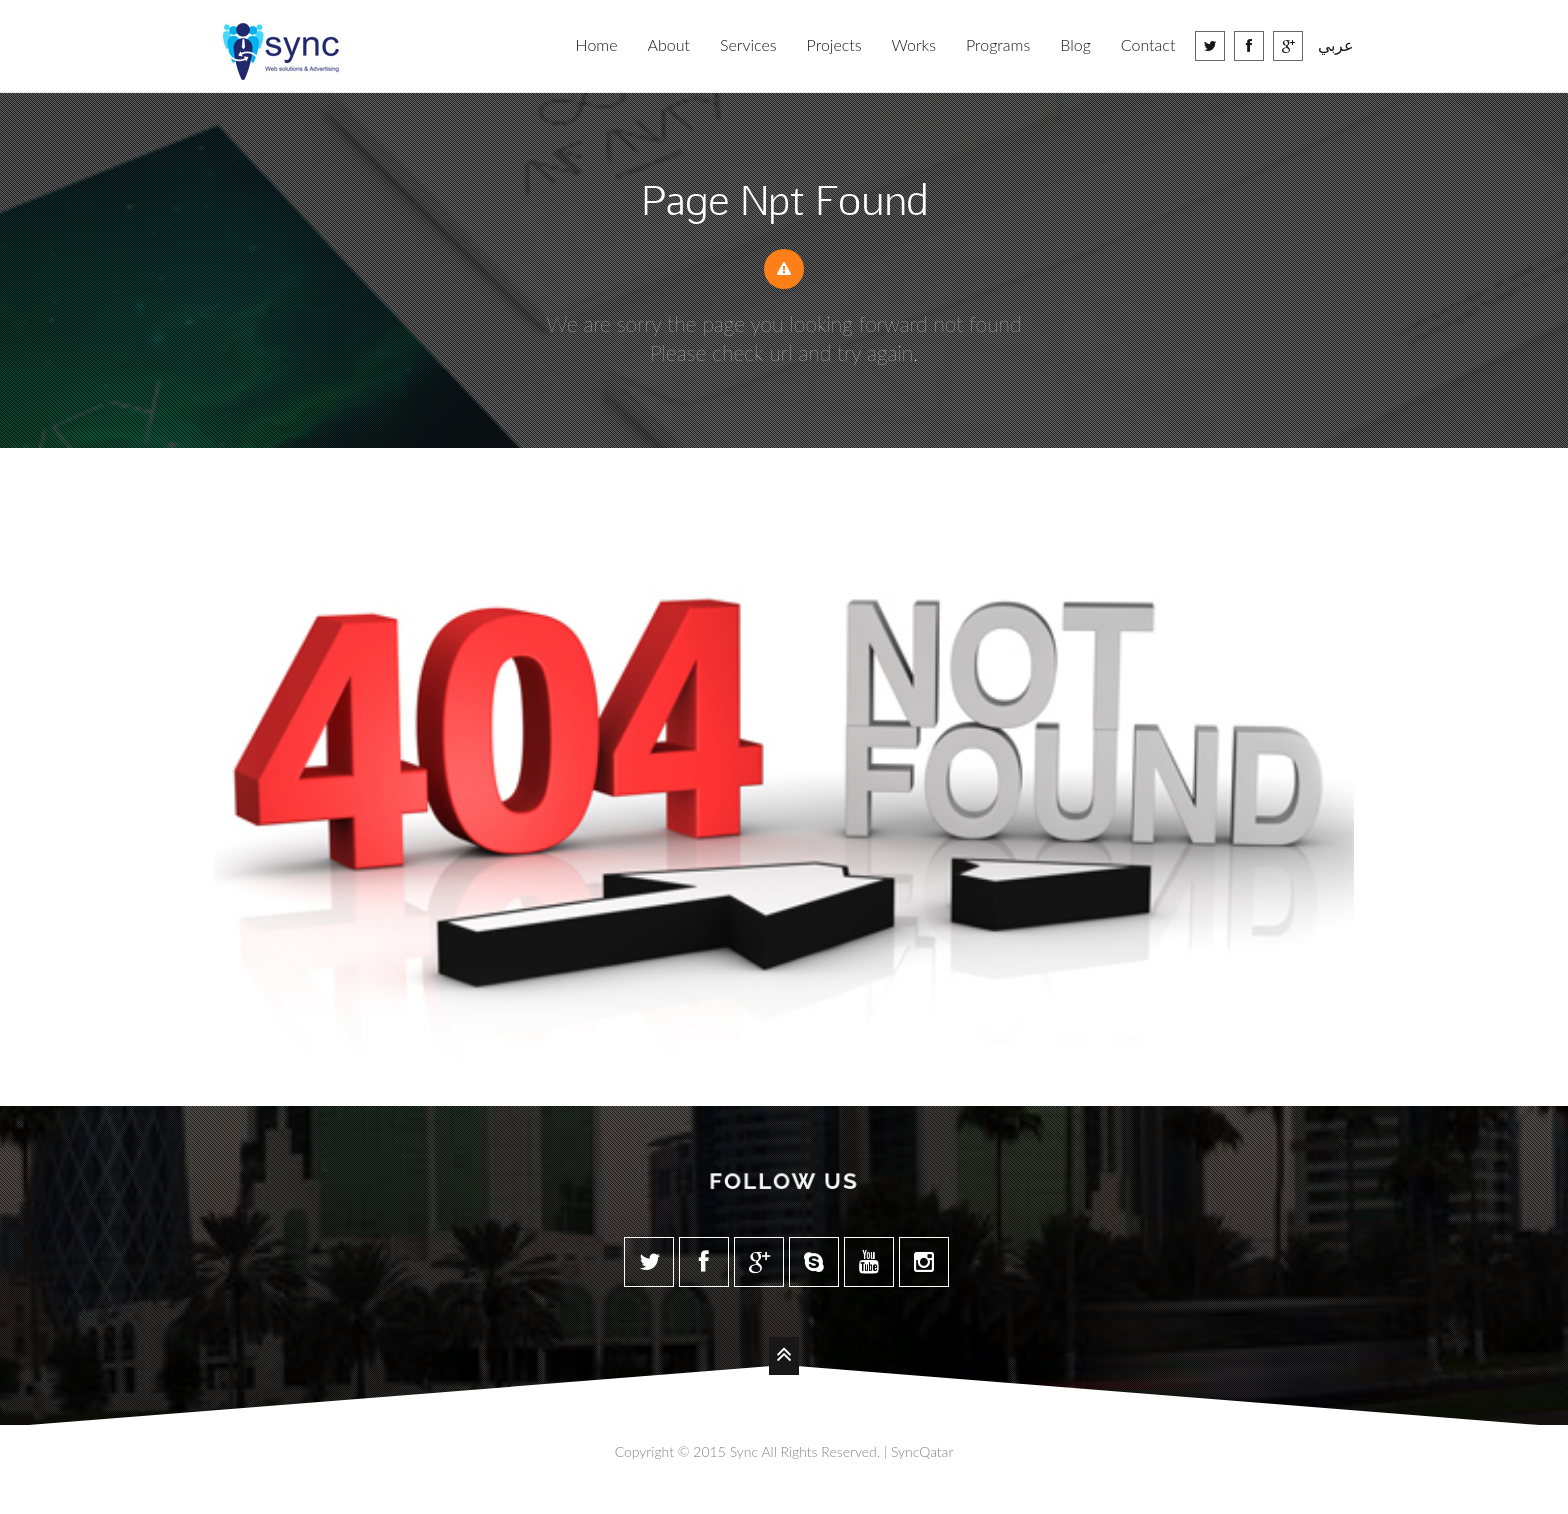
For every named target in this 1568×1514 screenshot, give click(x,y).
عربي (1336, 44)
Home (597, 44)
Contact (1148, 44)
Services (748, 44)
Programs (998, 44)
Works (914, 44)
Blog (1075, 44)
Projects (834, 44)
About (669, 44)
